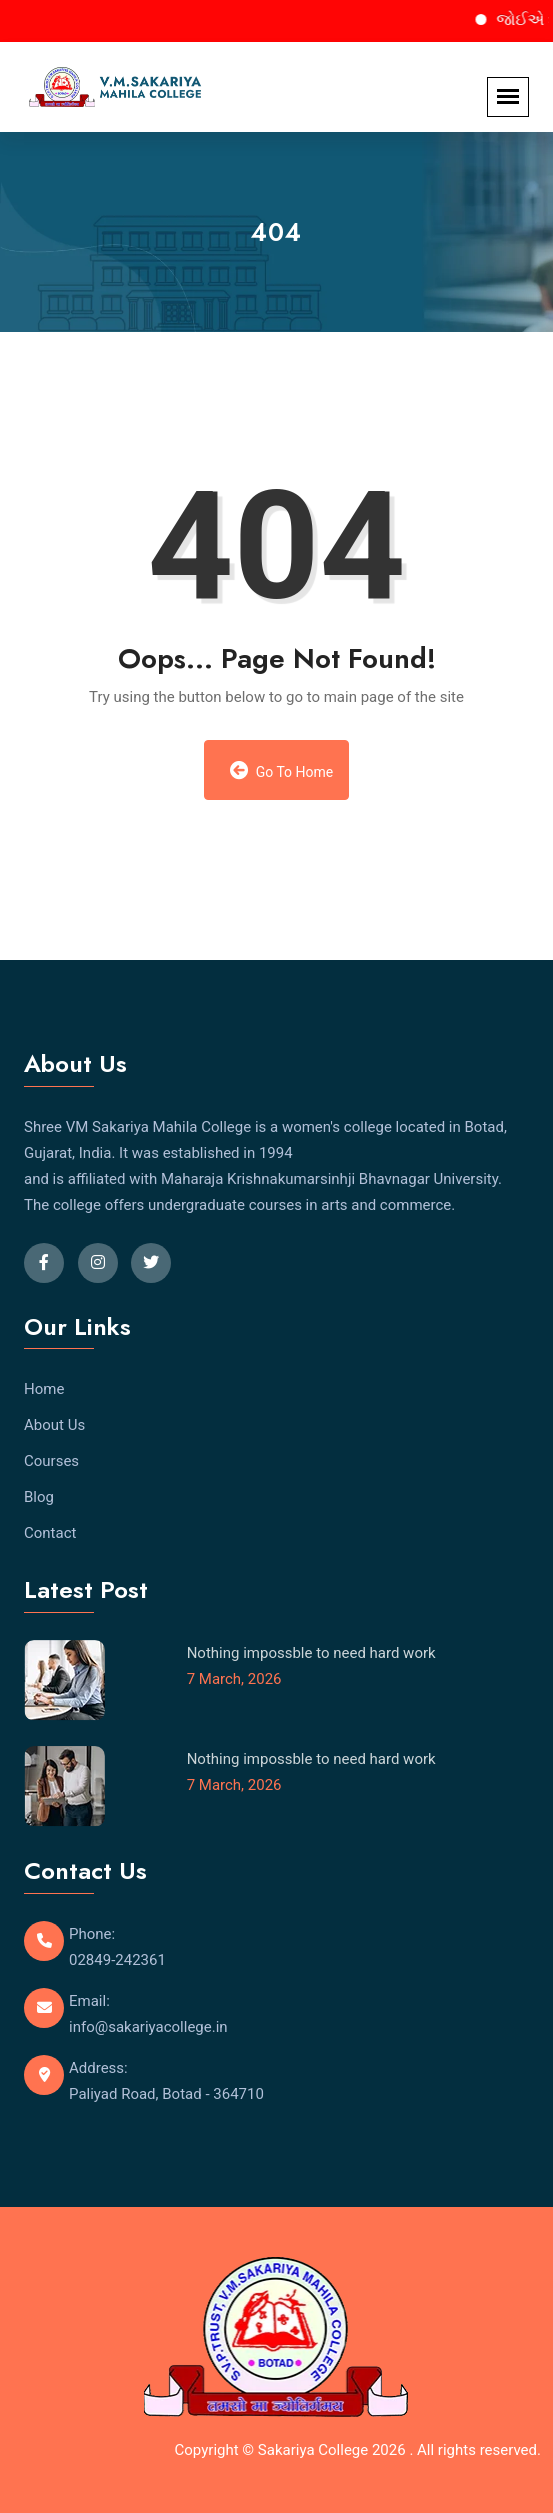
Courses (51, 1461)
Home (44, 1389)
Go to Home (282, 770)
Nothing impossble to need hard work (311, 1653)
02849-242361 (117, 1960)
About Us (54, 1425)
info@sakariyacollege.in (148, 2027)
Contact (50, 1533)
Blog (39, 1497)
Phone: (92, 1934)
